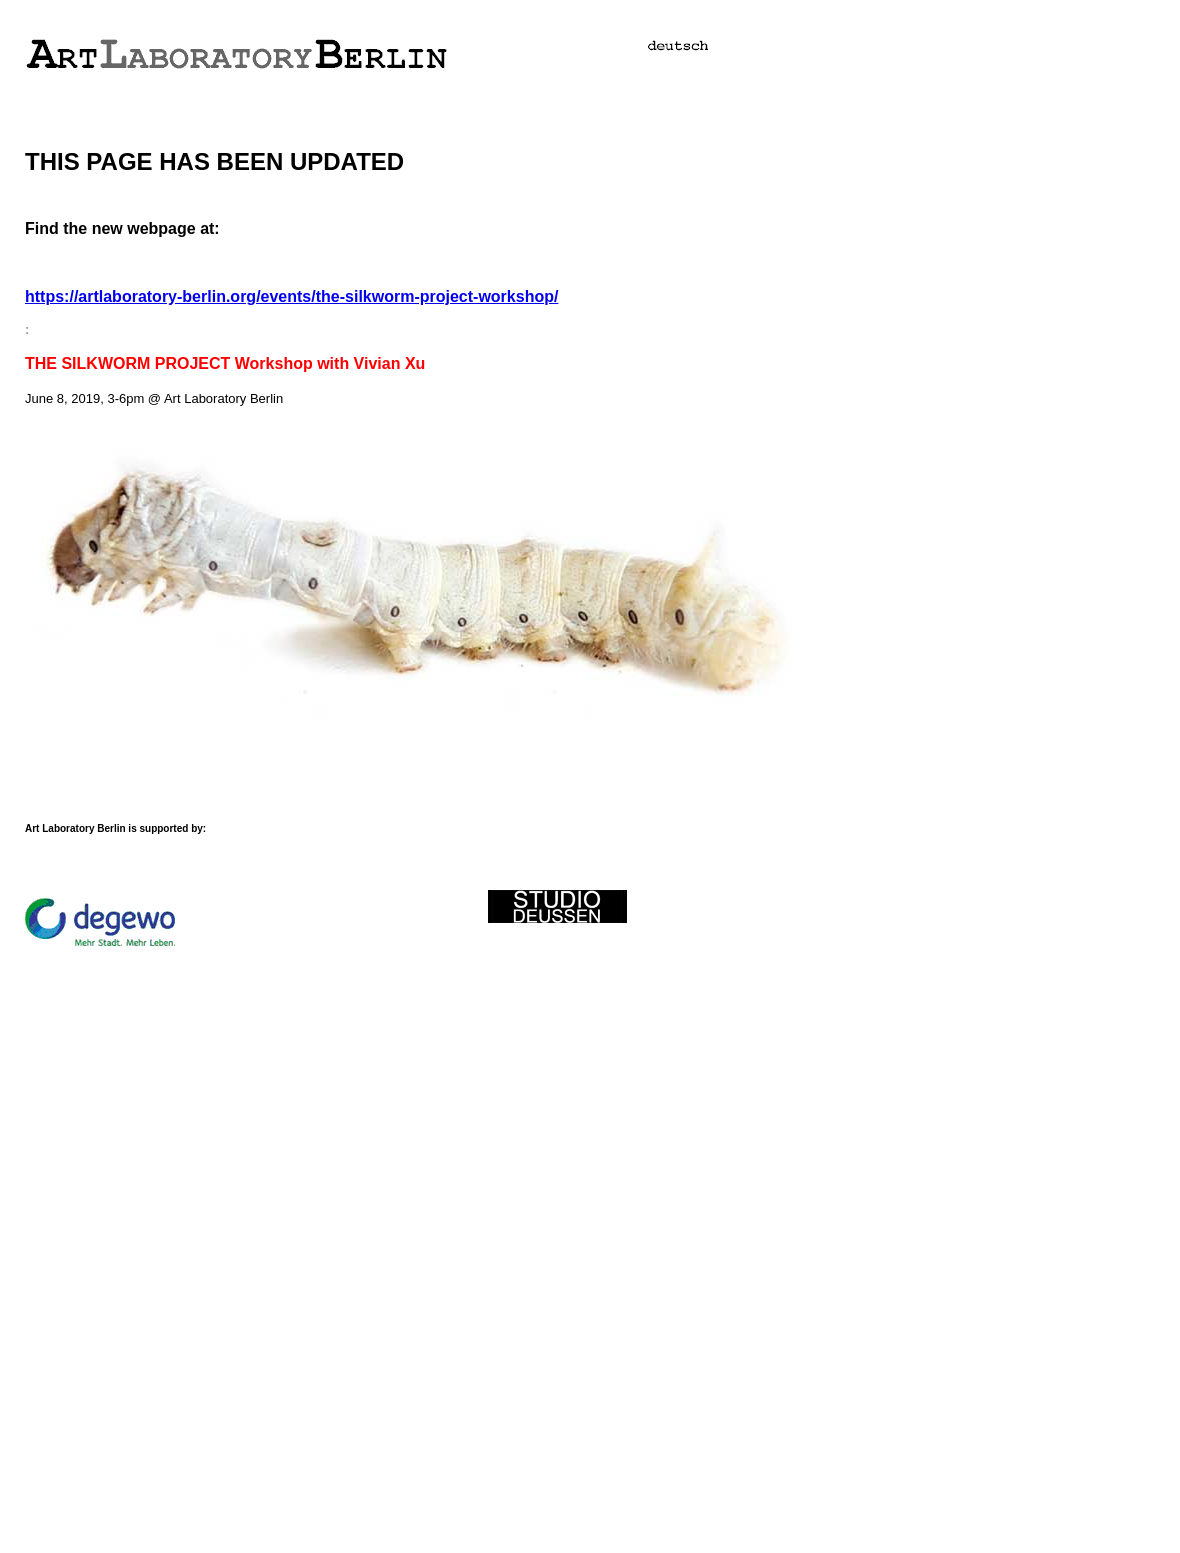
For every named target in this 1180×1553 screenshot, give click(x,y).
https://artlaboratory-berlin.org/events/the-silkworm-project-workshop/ (291, 296)
